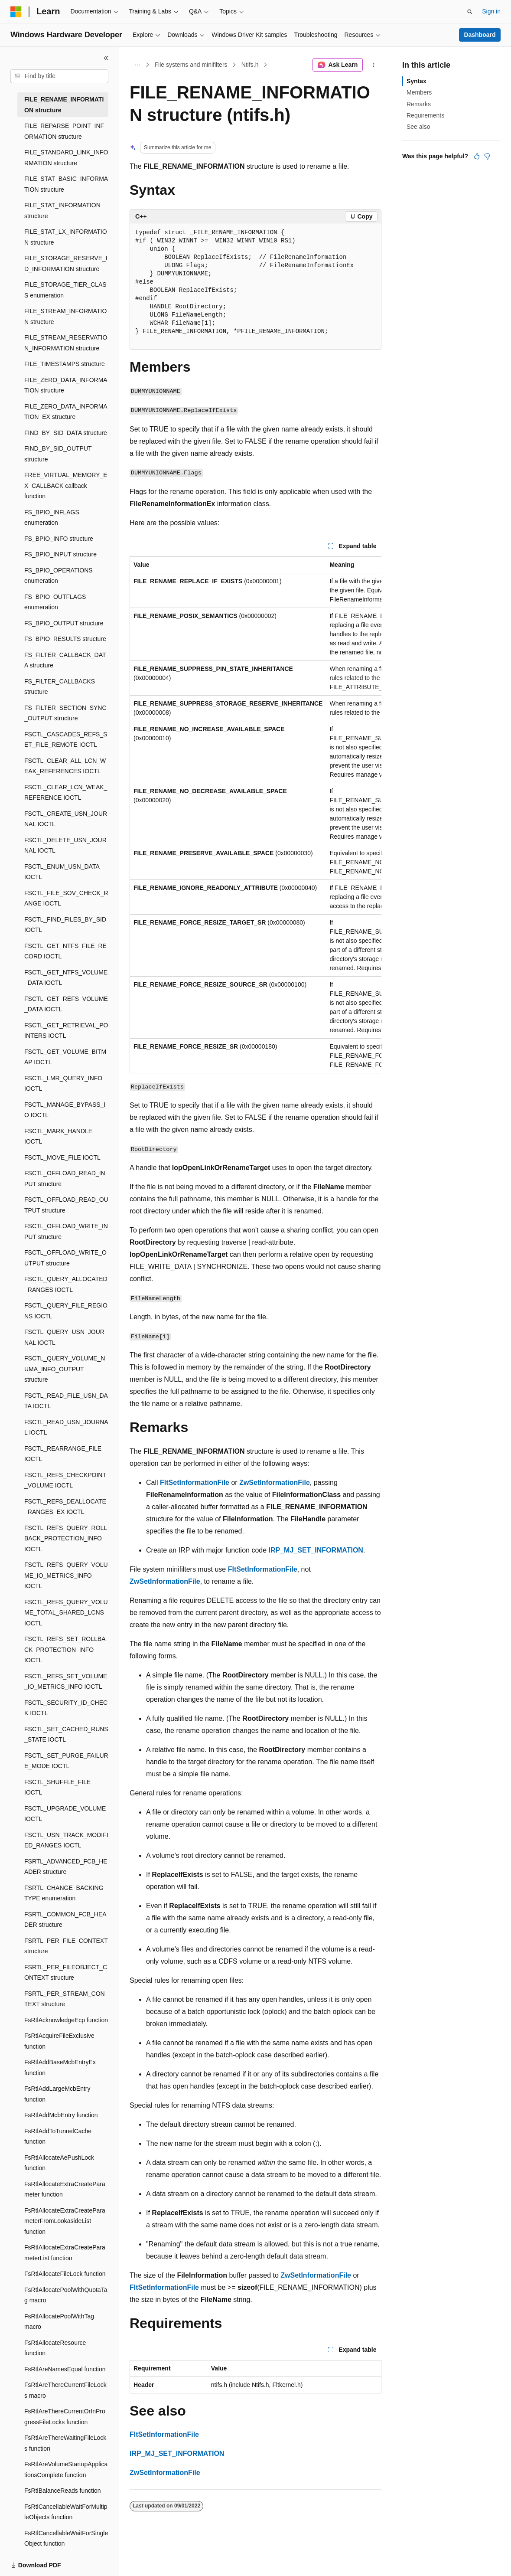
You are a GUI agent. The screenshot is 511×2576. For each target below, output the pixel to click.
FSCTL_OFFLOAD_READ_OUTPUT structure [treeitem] (66, 1205)
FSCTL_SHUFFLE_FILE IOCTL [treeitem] (57, 1787)
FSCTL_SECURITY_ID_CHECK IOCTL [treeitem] (65, 1708)
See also (418, 126)
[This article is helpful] (477, 156)
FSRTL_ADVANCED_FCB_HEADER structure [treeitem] (65, 1867)
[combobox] (59, 76)
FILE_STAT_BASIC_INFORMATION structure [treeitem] (66, 184)
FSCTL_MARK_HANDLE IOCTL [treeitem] (58, 1136)
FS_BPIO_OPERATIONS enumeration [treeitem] (58, 576)
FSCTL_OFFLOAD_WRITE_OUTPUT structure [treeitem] (65, 1258)
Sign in (491, 11)
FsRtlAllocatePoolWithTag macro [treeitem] (59, 2322)
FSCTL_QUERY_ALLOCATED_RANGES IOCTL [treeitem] (65, 1284)
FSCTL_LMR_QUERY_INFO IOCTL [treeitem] (63, 1083)
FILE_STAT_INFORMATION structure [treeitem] (62, 210)
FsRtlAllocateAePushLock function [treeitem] (59, 2163)
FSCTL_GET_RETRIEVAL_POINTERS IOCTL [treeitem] (66, 1031)
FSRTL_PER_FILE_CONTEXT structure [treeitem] (65, 1946)
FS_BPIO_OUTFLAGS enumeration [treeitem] (55, 602)
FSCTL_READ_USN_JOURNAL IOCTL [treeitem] (66, 1427)
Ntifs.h (250, 64)
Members (419, 92)
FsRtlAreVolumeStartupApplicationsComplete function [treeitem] (65, 2469)
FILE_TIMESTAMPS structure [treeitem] (64, 363)
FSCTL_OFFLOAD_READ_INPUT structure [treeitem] (64, 1178)
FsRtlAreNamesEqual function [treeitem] (65, 2369)
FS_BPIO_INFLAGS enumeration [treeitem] (51, 517)
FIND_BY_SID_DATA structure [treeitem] (65, 432)
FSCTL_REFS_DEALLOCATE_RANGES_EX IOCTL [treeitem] (65, 1507)
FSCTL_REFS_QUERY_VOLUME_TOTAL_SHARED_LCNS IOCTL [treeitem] (66, 1613)
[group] (255, 814)
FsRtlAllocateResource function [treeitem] (55, 2348)
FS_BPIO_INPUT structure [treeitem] (60, 554)
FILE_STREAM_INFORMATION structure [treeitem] (65, 316)
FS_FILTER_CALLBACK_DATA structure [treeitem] (65, 660)
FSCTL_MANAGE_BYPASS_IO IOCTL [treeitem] (64, 1110)
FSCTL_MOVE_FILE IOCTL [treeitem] (62, 1157)
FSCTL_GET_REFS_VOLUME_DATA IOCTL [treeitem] (66, 1004)
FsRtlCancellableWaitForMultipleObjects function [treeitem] (65, 2512)
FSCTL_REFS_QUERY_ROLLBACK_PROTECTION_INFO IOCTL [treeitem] (65, 1538)
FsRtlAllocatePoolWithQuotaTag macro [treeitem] (65, 2295)
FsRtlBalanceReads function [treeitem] (62, 2490)
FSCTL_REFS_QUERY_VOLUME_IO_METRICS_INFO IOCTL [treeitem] (66, 1575)
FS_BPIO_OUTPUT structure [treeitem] (64, 623)
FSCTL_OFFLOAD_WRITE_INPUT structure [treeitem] (66, 1231)
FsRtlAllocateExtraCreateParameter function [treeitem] (64, 2189)
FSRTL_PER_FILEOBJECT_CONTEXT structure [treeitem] (65, 1972)
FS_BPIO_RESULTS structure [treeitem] (65, 638)
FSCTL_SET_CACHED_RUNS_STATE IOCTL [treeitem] (66, 1734)
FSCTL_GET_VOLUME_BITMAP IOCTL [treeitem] (65, 1057)
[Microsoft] (16, 11)
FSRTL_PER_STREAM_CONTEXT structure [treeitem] (64, 1999)
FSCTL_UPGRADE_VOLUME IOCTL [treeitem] (65, 1814)
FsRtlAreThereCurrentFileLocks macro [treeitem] (65, 2390)
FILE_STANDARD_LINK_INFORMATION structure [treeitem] (66, 158)
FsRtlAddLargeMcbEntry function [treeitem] (57, 2094)
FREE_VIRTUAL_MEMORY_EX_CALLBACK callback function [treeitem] (65, 485)
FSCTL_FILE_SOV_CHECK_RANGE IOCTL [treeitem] (66, 898)
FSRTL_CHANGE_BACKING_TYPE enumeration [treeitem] (65, 1893)
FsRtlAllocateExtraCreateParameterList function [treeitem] (64, 2253)
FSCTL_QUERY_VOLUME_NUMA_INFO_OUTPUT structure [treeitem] (64, 1369)
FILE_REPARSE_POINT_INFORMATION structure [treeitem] (64, 131)
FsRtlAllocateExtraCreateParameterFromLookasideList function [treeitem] (64, 2221)
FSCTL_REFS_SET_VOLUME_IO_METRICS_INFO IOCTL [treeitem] (65, 1681)
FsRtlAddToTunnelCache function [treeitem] (57, 2136)
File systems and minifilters (191, 64)
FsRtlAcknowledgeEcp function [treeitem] (66, 2020)
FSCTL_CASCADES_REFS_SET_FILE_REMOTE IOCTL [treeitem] (65, 740)
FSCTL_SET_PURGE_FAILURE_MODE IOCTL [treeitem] (66, 1761)
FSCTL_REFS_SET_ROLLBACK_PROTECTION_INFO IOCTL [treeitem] (65, 1649)
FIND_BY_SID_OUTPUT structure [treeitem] (57, 454)
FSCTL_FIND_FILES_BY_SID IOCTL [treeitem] (65, 925)
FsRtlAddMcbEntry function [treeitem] (61, 2115)
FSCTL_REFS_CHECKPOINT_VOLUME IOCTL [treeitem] (65, 1480)
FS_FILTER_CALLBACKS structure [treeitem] (59, 687)
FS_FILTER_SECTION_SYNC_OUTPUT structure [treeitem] (65, 713)
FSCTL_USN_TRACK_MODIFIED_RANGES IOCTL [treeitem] (66, 1840)
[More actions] (373, 65)
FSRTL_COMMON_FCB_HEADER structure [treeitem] (65, 1920)
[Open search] (469, 12)
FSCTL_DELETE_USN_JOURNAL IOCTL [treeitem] (65, 845)
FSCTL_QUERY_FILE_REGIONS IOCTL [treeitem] (65, 1311)
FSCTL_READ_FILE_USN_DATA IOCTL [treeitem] (66, 1401)
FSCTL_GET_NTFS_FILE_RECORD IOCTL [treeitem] (65, 951)
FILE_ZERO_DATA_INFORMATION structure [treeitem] (65, 385)
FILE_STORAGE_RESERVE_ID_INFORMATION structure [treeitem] (65, 263)
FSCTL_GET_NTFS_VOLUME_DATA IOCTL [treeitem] (65, 978)
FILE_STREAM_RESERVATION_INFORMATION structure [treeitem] (65, 343)
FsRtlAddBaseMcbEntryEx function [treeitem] (60, 2067)
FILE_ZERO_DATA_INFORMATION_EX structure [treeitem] (65, 412)
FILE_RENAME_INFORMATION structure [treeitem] (64, 105)
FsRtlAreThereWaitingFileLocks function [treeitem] (65, 2443)
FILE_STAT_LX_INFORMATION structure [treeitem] (65, 237)
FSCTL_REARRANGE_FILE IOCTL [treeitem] (62, 1454)
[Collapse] (106, 58)
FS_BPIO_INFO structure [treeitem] (58, 538)
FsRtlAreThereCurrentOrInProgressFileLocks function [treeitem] (64, 2417)
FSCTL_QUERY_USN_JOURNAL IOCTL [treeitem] (64, 1337)
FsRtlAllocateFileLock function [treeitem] (65, 2273)
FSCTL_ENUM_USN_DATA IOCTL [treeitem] (61, 872)
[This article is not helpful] (487, 156)
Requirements (425, 115)
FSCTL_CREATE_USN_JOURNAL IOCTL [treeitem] (65, 819)
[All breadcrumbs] (137, 65)
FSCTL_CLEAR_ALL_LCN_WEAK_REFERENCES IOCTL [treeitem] (65, 766)
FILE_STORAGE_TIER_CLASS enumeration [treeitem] (65, 290)
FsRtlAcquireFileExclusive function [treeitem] (59, 2041)
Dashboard (479, 34)
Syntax (416, 81)
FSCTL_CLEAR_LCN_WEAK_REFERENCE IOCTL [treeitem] (65, 792)
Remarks (419, 104)
